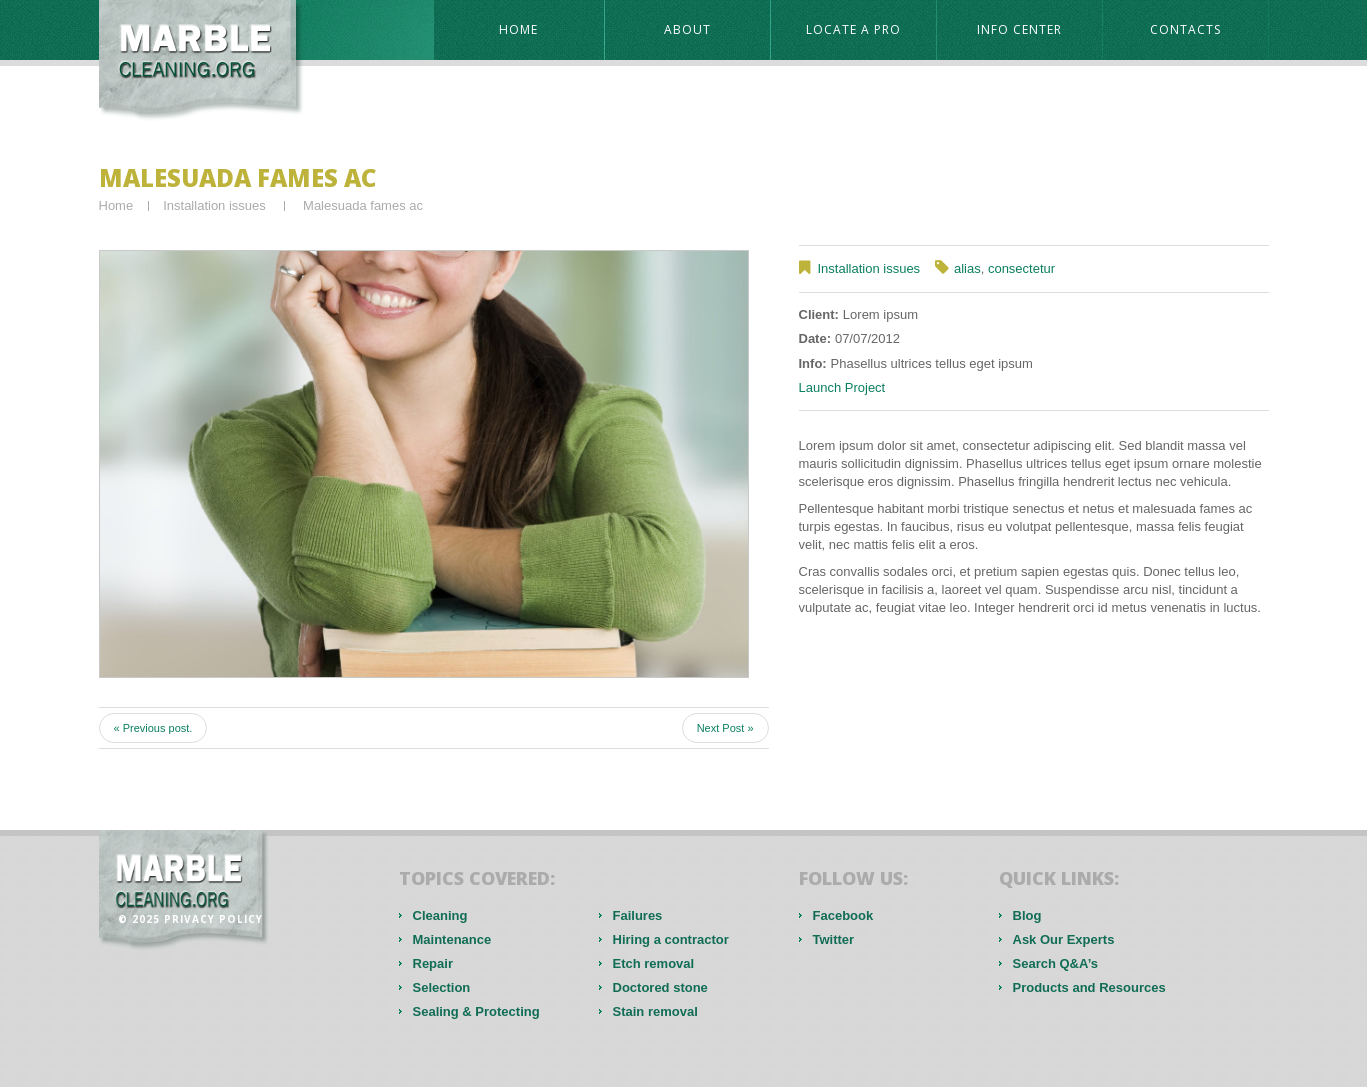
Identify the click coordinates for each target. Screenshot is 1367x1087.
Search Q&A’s (1056, 963)
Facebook (843, 915)
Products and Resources (1089, 987)
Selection (442, 987)
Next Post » (725, 728)
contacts (1185, 29)
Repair (433, 963)
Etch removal (654, 963)
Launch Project (842, 387)
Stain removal (655, 1011)
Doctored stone (660, 987)
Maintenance (452, 939)
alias (967, 268)
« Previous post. (153, 728)
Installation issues (214, 205)
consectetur (1021, 268)
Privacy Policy (213, 919)
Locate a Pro (853, 29)
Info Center (1019, 29)
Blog (1027, 915)
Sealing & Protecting (476, 1011)
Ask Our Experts (1064, 939)
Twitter (834, 939)
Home (518, 29)
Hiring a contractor (671, 939)
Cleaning (440, 915)
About (687, 29)
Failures (638, 915)
